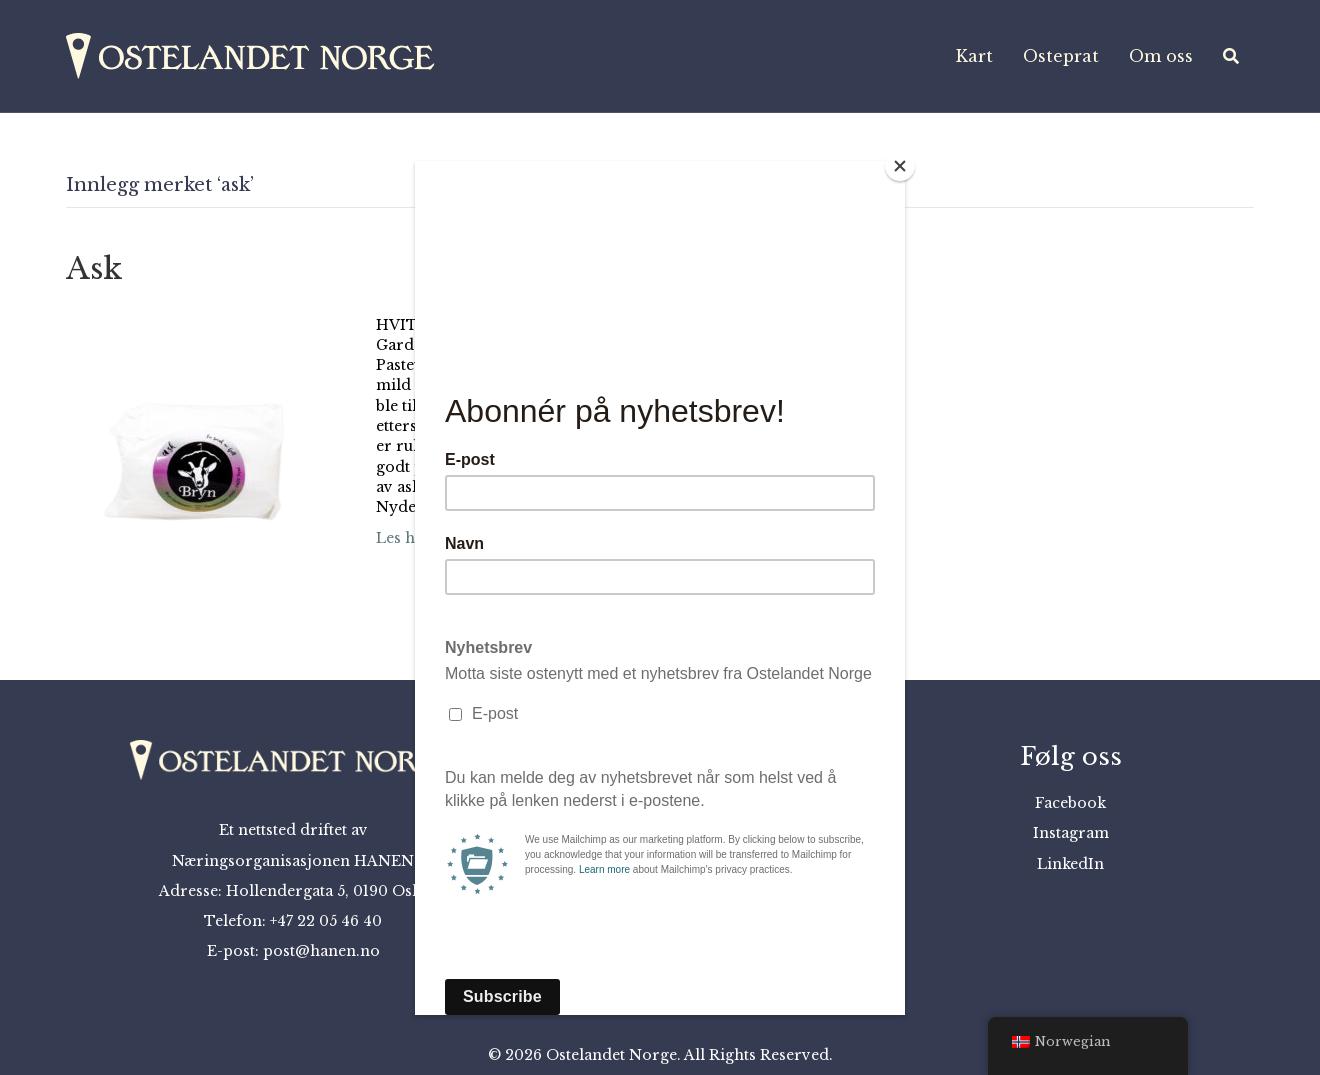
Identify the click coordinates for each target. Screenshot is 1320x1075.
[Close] (900, 166)
